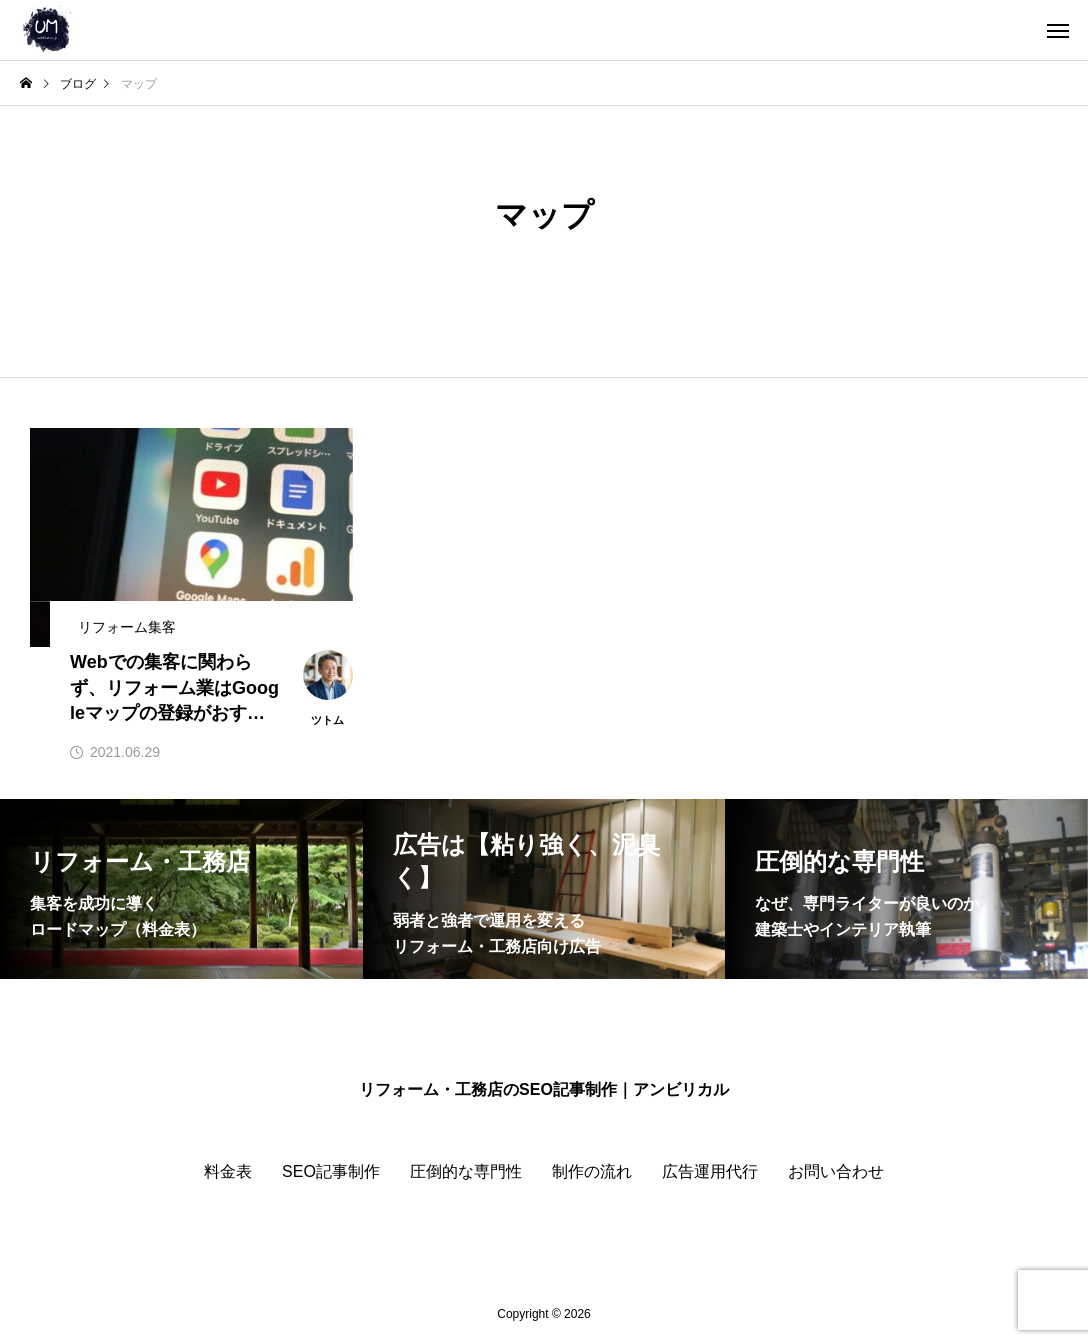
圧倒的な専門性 (466, 1171)
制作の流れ (592, 1171)
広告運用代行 (710, 1171)
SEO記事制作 (331, 1171)
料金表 (228, 1171)
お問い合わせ (836, 1171)
